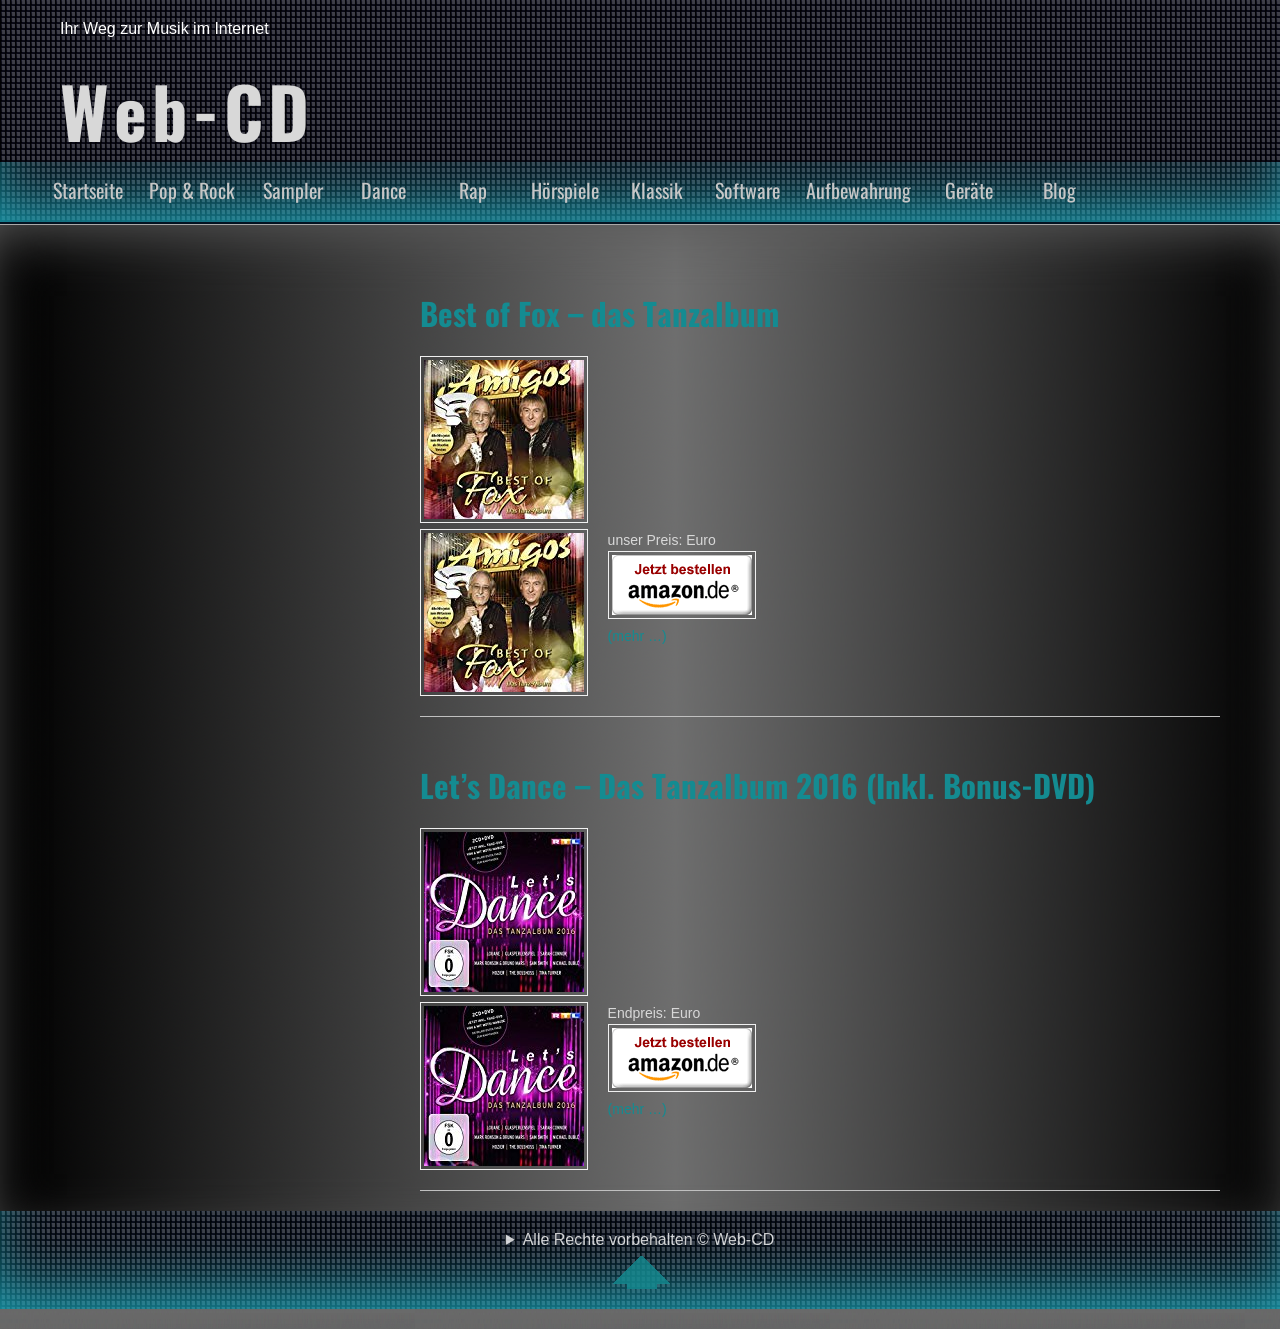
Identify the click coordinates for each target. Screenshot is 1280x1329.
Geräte (969, 190)
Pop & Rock (192, 190)
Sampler (293, 190)
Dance (383, 190)
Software (747, 190)
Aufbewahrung (858, 190)
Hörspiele (565, 190)
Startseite (88, 190)
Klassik (657, 190)
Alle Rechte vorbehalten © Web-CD (649, 1260)
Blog (1059, 190)
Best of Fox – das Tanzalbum (599, 313)
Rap (473, 190)
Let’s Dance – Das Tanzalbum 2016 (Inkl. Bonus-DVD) (757, 785)
